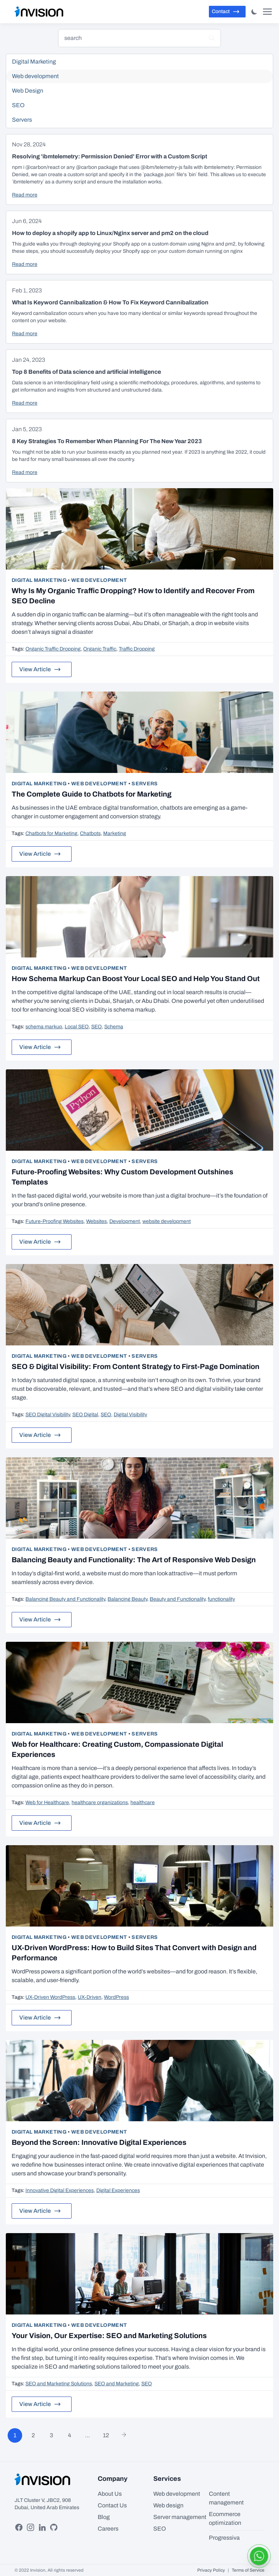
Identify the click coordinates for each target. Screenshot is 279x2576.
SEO (96, 1026)
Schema (113, 1026)
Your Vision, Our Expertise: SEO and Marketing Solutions (109, 2335)
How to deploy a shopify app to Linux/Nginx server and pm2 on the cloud (110, 232)
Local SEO (77, 1026)
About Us (110, 2494)
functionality (221, 1599)
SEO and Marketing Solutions (58, 2383)
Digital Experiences (118, 2190)
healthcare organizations (100, 1802)
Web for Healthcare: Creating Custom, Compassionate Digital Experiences (117, 1749)
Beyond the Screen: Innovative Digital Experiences (99, 2142)
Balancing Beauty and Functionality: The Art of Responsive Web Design (134, 1559)
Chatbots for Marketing (51, 833)
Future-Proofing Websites (54, 1221)
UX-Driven (89, 1997)
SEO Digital (85, 1414)
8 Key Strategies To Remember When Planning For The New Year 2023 (107, 441)
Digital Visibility (130, 1414)
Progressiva (224, 2538)
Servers (145, 783)
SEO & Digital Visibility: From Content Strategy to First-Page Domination (135, 1366)
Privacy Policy (211, 2570)
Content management (226, 2498)
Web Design (140, 90)
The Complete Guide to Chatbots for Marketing (91, 794)
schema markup (43, 1026)
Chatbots (90, 833)
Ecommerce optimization (225, 2518)
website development (166, 1221)
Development (124, 1221)
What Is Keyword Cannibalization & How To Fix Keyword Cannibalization (110, 302)
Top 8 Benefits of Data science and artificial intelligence (86, 371)
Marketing (114, 833)
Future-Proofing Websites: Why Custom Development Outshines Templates (122, 1176)
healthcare (142, 1802)
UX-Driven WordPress (50, 1997)
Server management (179, 2517)
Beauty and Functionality (177, 1599)
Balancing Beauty (127, 1599)
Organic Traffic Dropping (53, 649)
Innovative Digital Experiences (59, 2190)
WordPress (116, 1997)
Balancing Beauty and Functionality (65, 1599)
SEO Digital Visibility (47, 1414)
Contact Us (112, 2505)
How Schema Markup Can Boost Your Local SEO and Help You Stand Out (136, 978)
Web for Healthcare (47, 1802)
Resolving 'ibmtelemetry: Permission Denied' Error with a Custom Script (109, 156)
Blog (104, 2517)
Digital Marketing (39, 580)
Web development (99, 580)
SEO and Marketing (116, 2383)
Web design (168, 2505)
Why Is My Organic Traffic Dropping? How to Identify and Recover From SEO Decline (133, 595)
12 (106, 2435)
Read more (24, 195)
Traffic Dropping (137, 649)
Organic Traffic (99, 649)
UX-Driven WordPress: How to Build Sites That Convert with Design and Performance (134, 1952)
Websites (96, 1221)
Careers (108, 2528)
